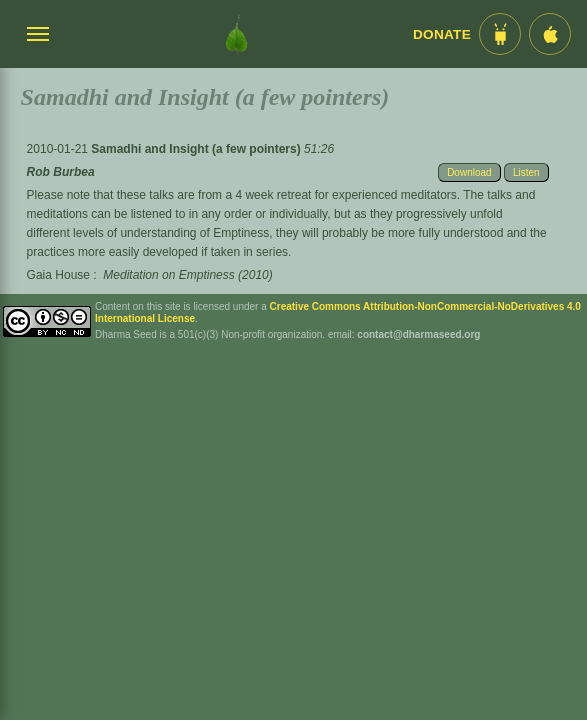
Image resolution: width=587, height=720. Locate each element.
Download (469, 172)
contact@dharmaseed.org (418, 334)
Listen (526, 172)
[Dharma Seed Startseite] (236, 34)
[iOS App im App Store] (550, 34)
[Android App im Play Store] (500, 34)
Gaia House (58, 275)
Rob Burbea (61, 172)
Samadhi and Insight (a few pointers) (197, 149)
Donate (442, 34)
